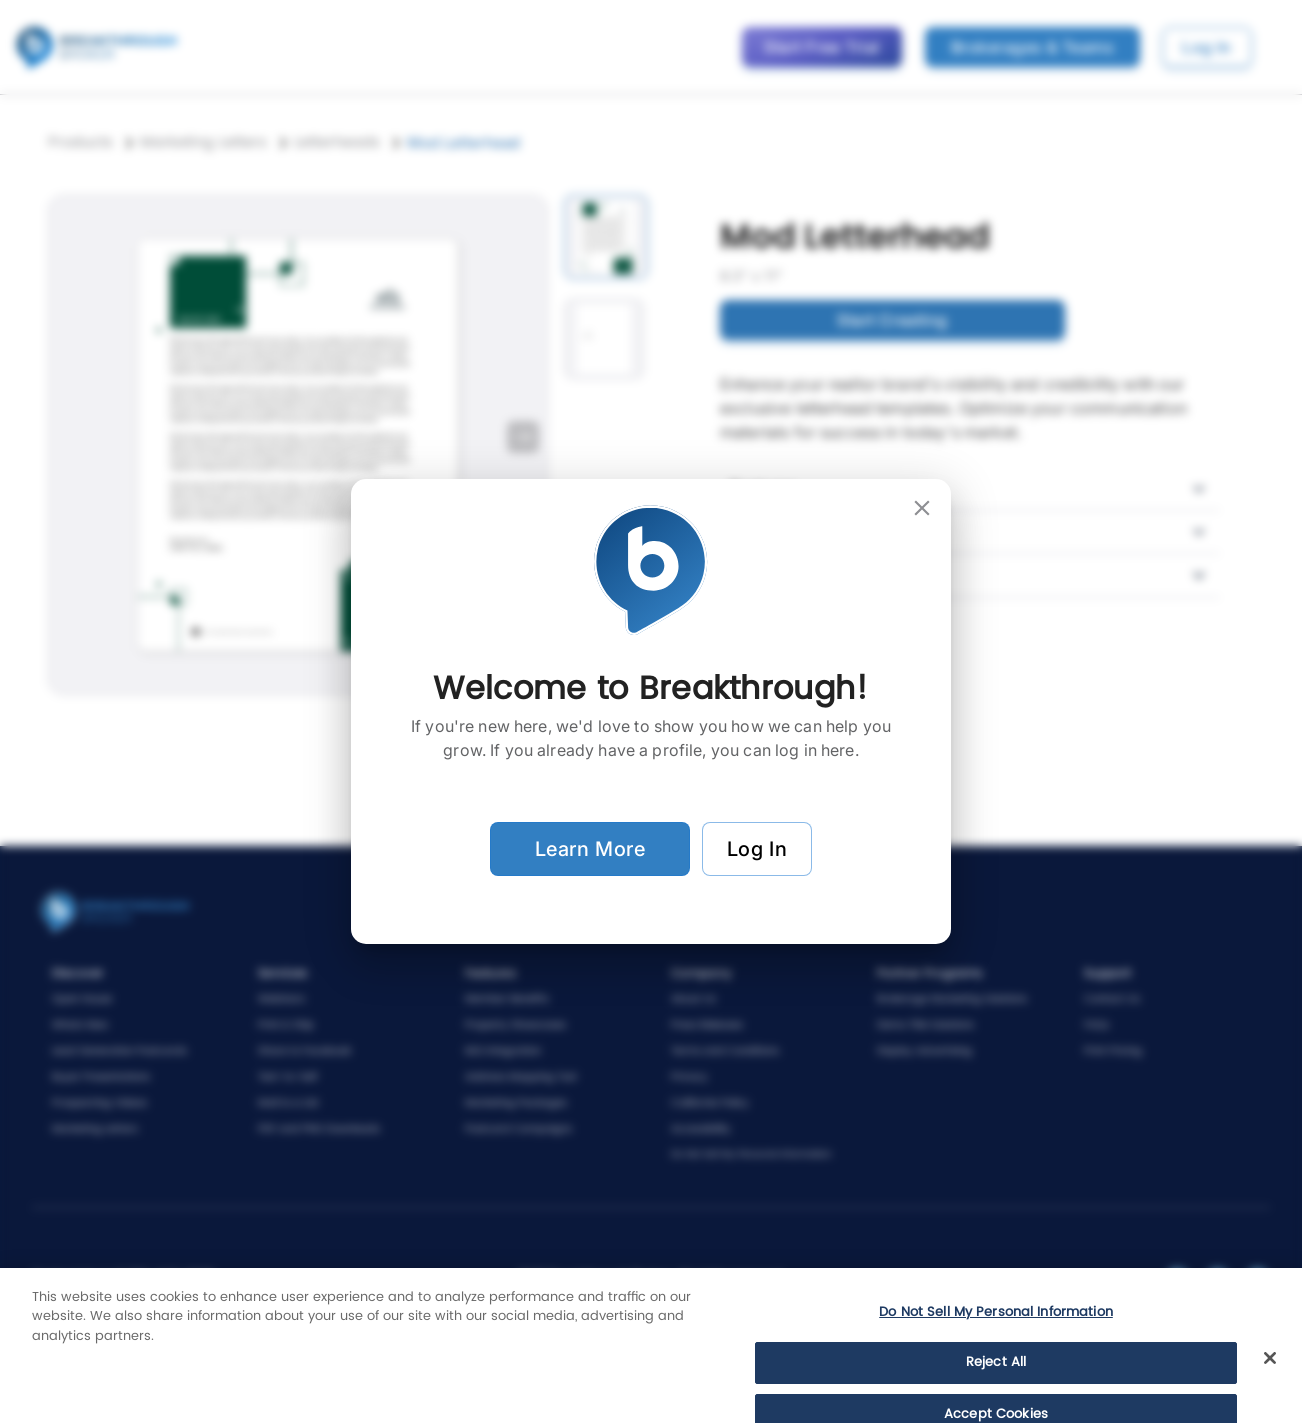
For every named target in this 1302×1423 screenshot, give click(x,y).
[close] (922, 508)
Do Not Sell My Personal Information (996, 1355)
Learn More (590, 849)
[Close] (1270, 1401)
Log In (757, 849)
